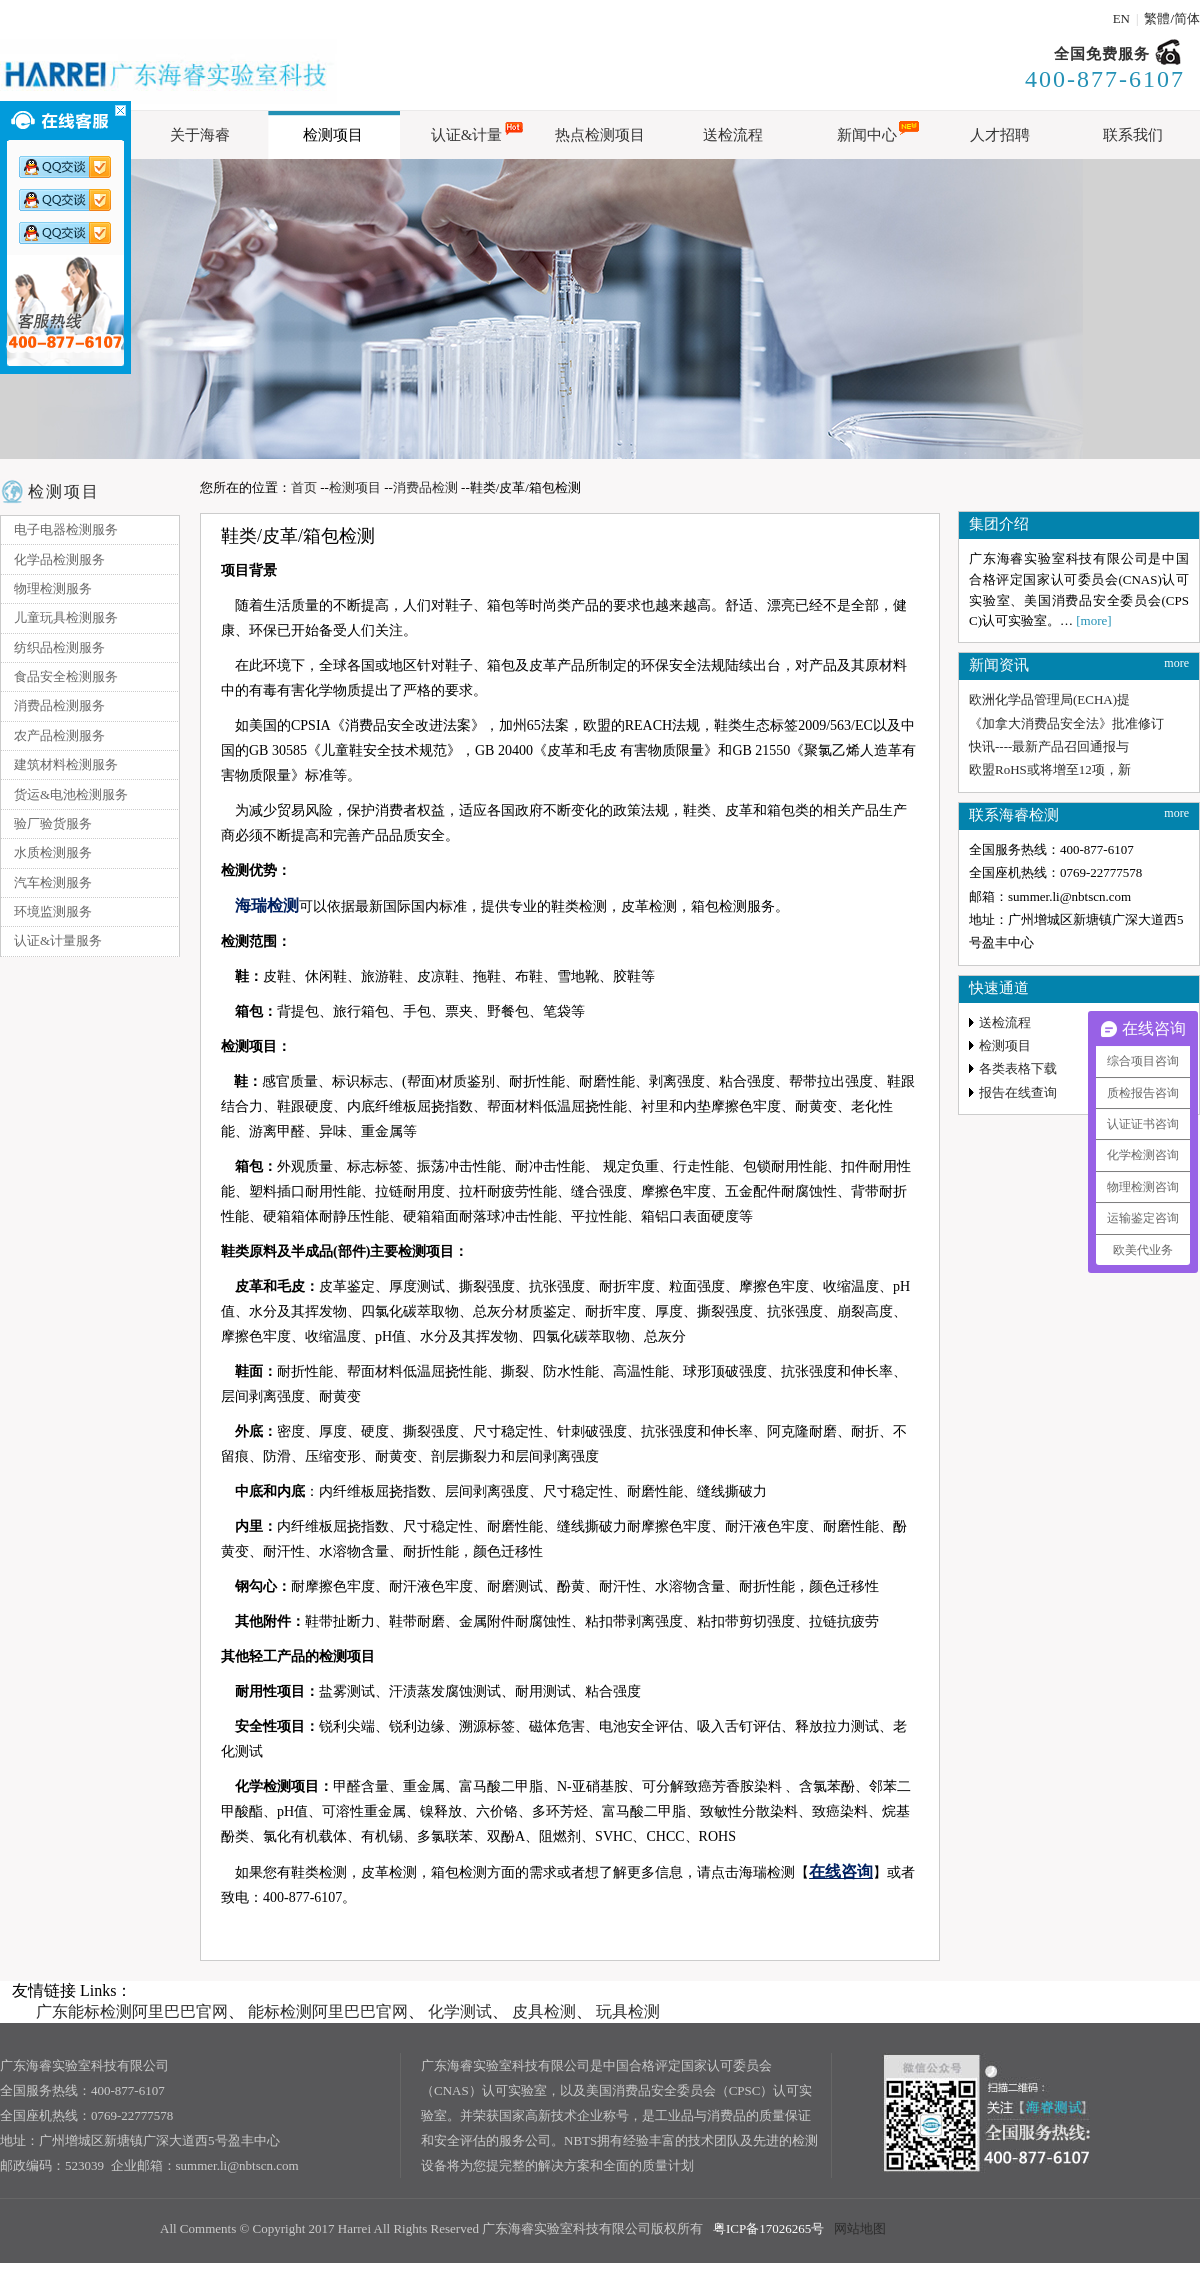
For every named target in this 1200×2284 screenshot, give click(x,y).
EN (1121, 18)
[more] (1093, 620)
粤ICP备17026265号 (768, 2228)
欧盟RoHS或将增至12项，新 (1050, 769)
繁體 (1157, 18)
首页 (304, 487)
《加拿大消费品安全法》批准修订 (1066, 723)
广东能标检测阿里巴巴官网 (132, 2011)
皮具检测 (544, 2011)
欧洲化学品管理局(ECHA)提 (1049, 699)
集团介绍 (999, 524)
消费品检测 (425, 487)
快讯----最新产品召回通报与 (1049, 746)
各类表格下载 (1018, 1068)
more (1176, 663)
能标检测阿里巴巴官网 (328, 2011)
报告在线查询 (1018, 1092)
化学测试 (460, 2011)
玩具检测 (628, 2011)
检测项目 (64, 491)
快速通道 (999, 988)
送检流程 (1005, 1022)
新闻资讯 (999, 665)
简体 (1187, 18)
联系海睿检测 (1014, 815)
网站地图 (860, 2228)
